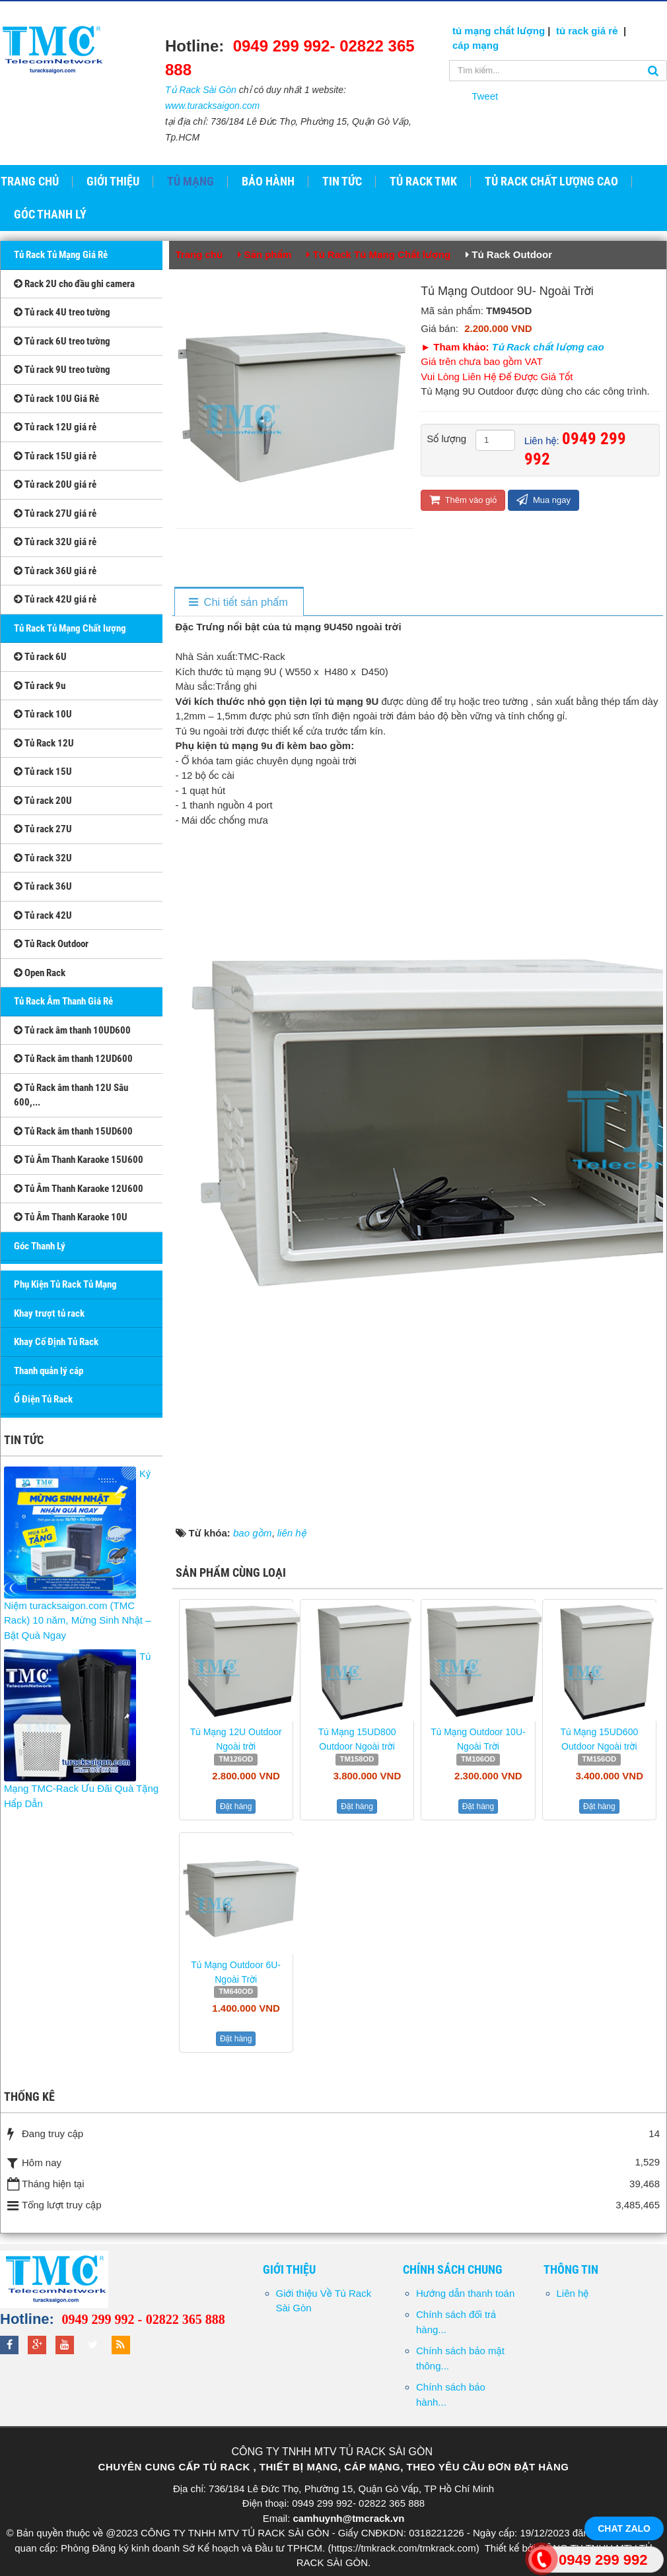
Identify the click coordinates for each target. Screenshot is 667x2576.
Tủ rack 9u (39, 686)
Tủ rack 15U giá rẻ (55, 456)
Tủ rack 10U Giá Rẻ (56, 399)
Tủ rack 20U (43, 801)
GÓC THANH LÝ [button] (50, 214)
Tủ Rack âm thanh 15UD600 (73, 1131)
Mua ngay (543, 499)
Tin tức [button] (342, 181)
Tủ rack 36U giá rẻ (55, 571)
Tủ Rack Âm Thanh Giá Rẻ (63, 1001)
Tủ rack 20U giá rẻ (55, 484)
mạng (484, 45)
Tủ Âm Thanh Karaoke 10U (70, 1217)
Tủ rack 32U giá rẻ (55, 542)
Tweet (485, 96)
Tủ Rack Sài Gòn (200, 89)
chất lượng (519, 30)
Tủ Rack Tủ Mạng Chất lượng (70, 628)
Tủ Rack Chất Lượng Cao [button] (551, 181)
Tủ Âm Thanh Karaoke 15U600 (78, 1160)
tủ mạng (473, 30)
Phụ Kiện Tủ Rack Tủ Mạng (65, 1284)
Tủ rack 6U (40, 657)
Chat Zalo (624, 2528)
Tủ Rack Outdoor (51, 944)
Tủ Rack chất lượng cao (548, 346)
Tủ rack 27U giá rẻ (55, 513)
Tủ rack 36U (43, 886)
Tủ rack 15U (43, 771)
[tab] (238, 602)
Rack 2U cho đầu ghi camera (74, 284)
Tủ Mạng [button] (190, 181)
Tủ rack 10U (43, 714)
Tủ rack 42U (43, 915)
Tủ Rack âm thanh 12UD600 (73, 1059)
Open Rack (39, 973)
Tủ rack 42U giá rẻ (55, 599)
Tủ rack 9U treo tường (62, 370)
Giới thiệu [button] (113, 181)
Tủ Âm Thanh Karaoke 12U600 (78, 1189)
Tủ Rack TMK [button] (423, 181)
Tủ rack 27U (43, 829)
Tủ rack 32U (43, 858)
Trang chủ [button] (30, 181)
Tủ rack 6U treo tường (62, 341)
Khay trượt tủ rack (49, 1313)
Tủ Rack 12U (44, 743)
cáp (461, 45)
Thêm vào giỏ (463, 499)
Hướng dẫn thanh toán (465, 2293)
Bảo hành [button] (268, 181)
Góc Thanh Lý (39, 1246)
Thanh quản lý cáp (48, 1371)
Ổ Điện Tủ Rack (43, 1399)
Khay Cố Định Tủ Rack (56, 1342)
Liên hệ (573, 2293)
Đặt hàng (236, 1806)
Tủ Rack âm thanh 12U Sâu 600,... (71, 1095)
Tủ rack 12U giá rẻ (55, 427)
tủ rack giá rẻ (588, 30)
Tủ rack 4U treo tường (62, 312)
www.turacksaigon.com (212, 105)
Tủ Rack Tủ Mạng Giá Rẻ (61, 255)
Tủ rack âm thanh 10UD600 (72, 1030)
